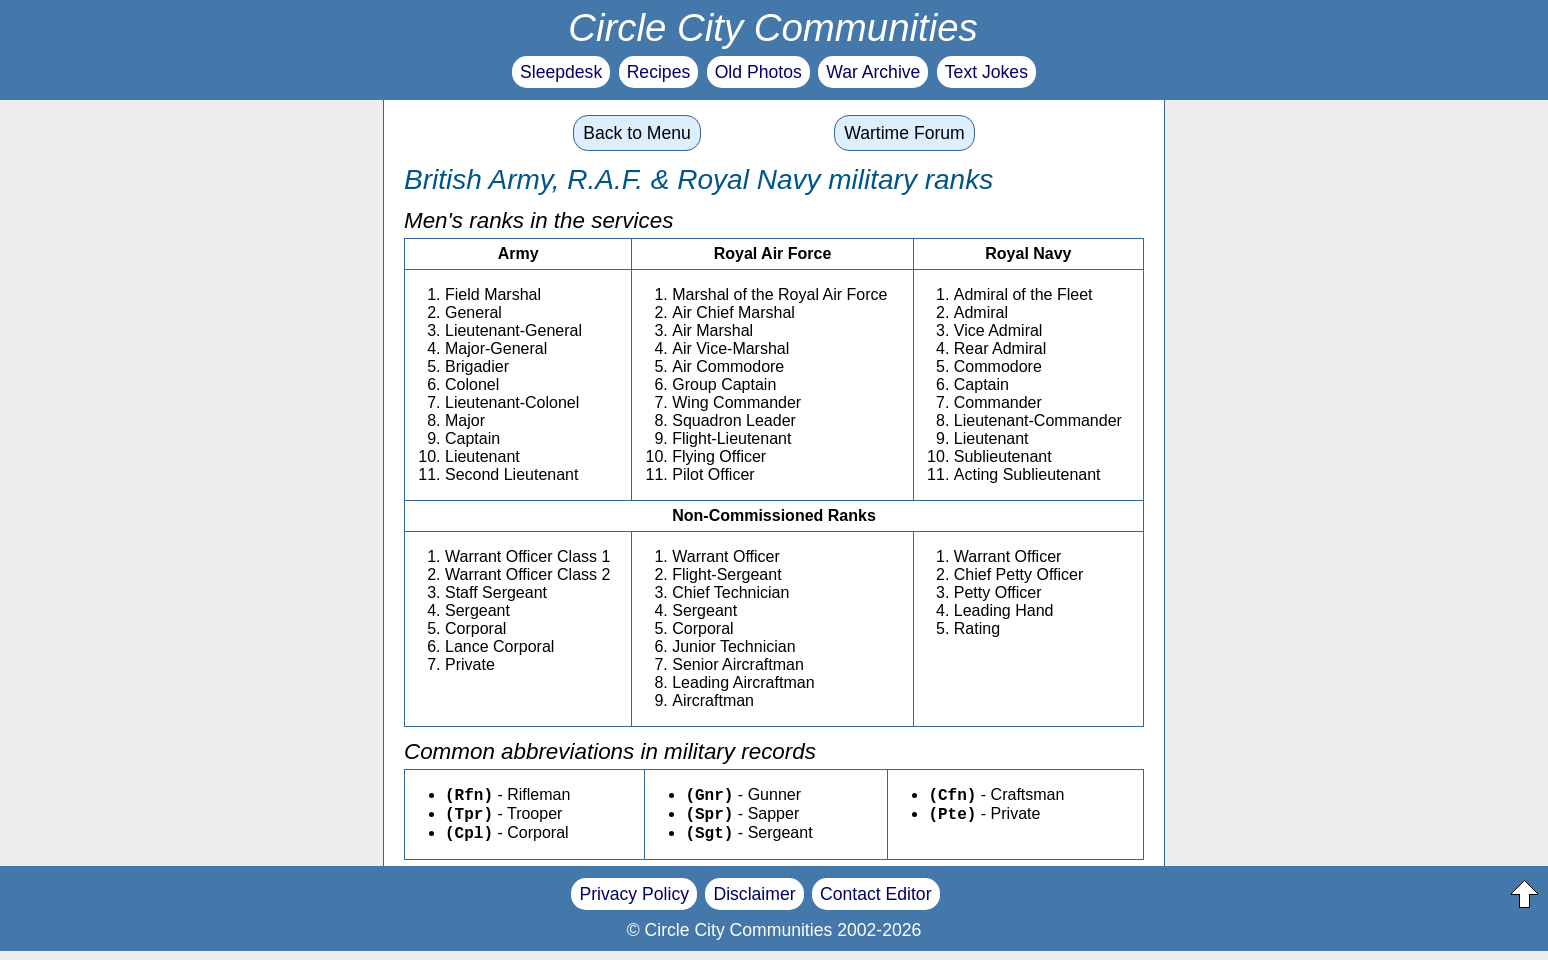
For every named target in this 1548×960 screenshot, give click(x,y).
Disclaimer (754, 903)
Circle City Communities (773, 27)
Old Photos (758, 72)
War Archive (873, 72)
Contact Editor (875, 903)
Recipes (659, 72)
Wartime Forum (904, 133)
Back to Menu (637, 133)
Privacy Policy (634, 903)
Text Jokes (986, 72)
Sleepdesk (561, 72)
